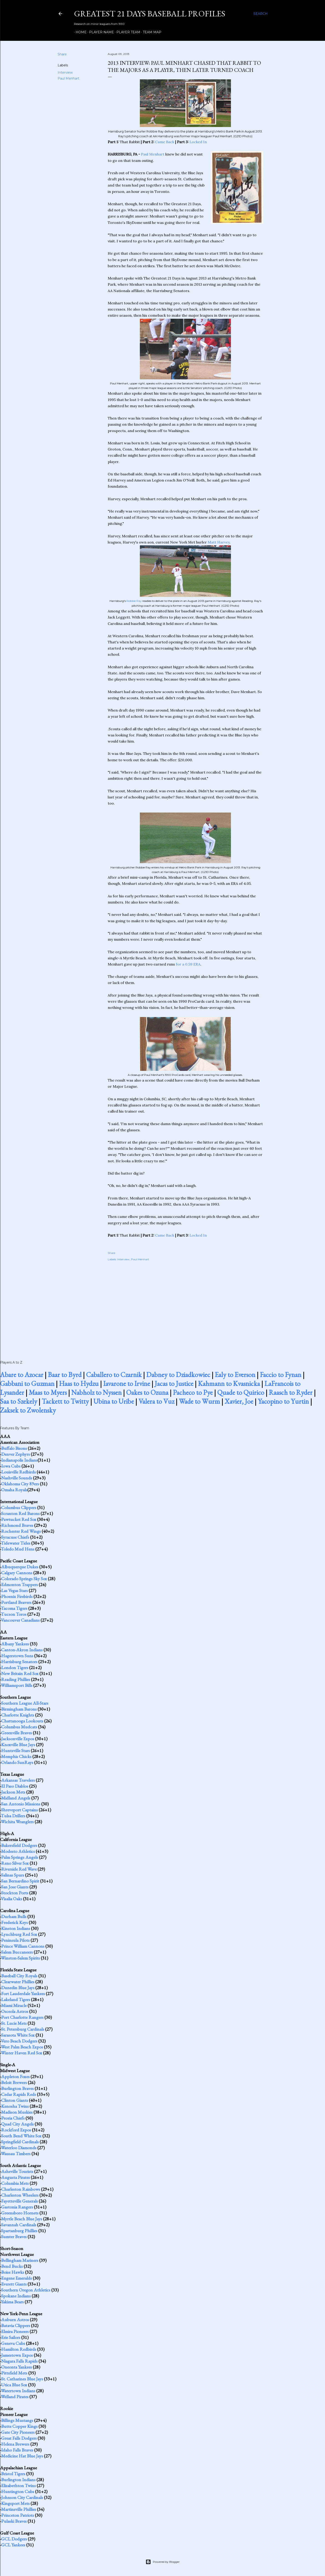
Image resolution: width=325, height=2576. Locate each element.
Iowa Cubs (10, 1466)
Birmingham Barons (19, 1709)
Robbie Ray (134, 601)
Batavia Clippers (15, 2325)
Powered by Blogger (163, 2562)
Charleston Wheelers (19, 2195)
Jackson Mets (13, 1792)
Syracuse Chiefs (15, 1537)
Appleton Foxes (15, 2076)
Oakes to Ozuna (147, 1392)
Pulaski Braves (14, 2521)
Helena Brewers (15, 2444)
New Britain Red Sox (19, 1673)
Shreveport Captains (19, 1810)
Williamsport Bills (16, 1685)
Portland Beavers (16, 1602)
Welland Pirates (14, 2397)
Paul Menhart (68, 78)
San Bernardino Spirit (20, 1881)
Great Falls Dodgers (19, 2438)
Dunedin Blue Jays (17, 1988)
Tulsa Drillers (13, 1816)
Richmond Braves (17, 1525)
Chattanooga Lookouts (22, 1721)
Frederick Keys (14, 1922)
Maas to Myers (48, 1392)
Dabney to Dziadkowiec (178, 1374)
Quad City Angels (17, 2124)
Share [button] (62, 54)
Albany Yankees (15, 1644)
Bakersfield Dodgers (19, 1845)
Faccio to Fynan (280, 1374)
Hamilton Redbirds (18, 2349)
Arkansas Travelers (18, 1780)
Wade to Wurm (199, 1401)
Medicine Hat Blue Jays (22, 2456)
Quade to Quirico (240, 1392)
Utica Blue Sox (14, 2385)
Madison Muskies (17, 2112)
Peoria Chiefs (13, 2118)
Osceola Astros (14, 2011)
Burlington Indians (18, 2480)
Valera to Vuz (156, 1401)
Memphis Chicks (16, 1756)
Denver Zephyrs (15, 1454)
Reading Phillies (15, 1679)
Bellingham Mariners (19, 2260)
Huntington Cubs (17, 2491)
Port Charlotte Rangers (22, 2017)
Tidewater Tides (15, 1543)
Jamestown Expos (17, 2355)
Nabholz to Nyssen (96, 1392)
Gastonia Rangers (17, 2207)
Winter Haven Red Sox (21, 2053)
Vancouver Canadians (20, 1620)
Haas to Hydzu (79, 1383)
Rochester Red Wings (21, 1531)
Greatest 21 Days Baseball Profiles (149, 13)
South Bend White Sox (21, 2136)
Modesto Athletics (18, 1851)
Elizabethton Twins (18, 2485)
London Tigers (14, 1667)
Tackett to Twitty (65, 1401)
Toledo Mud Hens (17, 1549)
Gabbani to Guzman (27, 1383)
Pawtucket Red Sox (18, 1519)
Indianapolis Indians (19, 1460)
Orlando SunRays (17, 1762)
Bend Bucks (12, 2266)
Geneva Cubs (13, 2343)
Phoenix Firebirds (17, 1596)
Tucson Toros (13, 1614)
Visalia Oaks (11, 1899)
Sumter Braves (14, 2236)
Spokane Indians (16, 2296)
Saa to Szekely (18, 1401)
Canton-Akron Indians (22, 1650)
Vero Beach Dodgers (19, 2041)
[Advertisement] (185, 1306)
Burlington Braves (17, 2088)
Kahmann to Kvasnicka (229, 1383)
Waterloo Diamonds (18, 2148)
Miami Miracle (14, 2005)
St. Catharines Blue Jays (22, 2379)
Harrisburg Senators (19, 1662)
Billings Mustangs (17, 2420)
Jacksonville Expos (17, 1739)
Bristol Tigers (13, 2474)
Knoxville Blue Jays (18, 1745)
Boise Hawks (12, 2272)
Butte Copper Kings (19, 2426)
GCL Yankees (13, 2545)
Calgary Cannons (16, 1573)
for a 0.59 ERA (188, 964)
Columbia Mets (15, 2183)
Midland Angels (15, 1798)
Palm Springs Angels (19, 1857)
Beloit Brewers (14, 2082)
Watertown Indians (18, 2391)
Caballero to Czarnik (114, 1374)
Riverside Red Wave (19, 1869)
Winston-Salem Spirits (20, 1958)
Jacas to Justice (174, 1383)
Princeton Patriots (17, 2515)
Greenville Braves (16, 1733)
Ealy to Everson (235, 1374)
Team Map (150, 32)
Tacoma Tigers (14, 1608)
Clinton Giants (14, 2100)
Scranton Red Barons (20, 1513)
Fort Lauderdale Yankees (23, 1993)
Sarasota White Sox (18, 2035)
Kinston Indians (15, 1928)
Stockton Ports (14, 1893)
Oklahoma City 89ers (20, 1484)
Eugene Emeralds (16, 2278)
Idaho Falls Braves (17, 2450)
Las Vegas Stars (14, 1590)
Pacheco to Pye (193, 1392)
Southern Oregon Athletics (25, 2290)
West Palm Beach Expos (22, 2047)
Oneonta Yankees (16, 2367)
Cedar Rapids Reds (18, 2094)
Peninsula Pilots (15, 1940)
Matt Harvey (219, 542)
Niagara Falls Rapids (19, 2361)
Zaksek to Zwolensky (28, 1410)
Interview (65, 72)
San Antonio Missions (20, 1804)
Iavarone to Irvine (126, 1383)
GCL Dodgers (14, 2539)
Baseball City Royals (19, 1976)
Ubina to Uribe (113, 1401)
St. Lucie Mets (14, 2023)
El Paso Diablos (14, 1786)
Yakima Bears (12, 2302)
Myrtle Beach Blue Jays (21, 2219)
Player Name (99, 32)
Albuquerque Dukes (19, 1567)
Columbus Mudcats (19, 1727)
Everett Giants (14, 2284)
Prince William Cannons (22, 1946)
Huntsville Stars (15, 1750)
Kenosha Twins (15, 2106)
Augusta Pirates (15, 2177)
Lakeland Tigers (15, 1999)
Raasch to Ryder (290, 1392)
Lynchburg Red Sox (19, 1934)
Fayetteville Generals (19, 2201)
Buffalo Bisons (14, 1448)
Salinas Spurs (12, 1875)
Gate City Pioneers (18, 2432)
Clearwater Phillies (17, 1982)
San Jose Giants (14, 1887)
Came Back (164, 142)
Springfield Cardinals (20, 2142)
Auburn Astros (15, 2319)
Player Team (127, 32)
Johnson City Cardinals (22, 2497)
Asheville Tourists (17, 2171)
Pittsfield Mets (14, 2373)
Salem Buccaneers (17, 1952)
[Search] (260, 13)
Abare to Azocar (21, 1374)
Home (79, 32)
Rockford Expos (16, 2130)
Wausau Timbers (16, 2154)
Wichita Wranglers (17, 1822)
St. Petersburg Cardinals (22, 2029)
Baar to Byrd (65, 1374)
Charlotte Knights (17, 1715)
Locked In (198, 142)
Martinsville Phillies (18, 2509)
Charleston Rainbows (20, 2189)
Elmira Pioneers (15, 2331)
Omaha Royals (14, 1490)
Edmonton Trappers (19, 1584)
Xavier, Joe (239, 1401)
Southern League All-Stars (24, 1703)
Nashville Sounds (16, 1478)
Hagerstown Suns (17, 1656)
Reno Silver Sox (15, 1863)
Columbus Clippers (18, 1507)
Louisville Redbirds (18, 1472)
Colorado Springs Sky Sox (24, 1579)
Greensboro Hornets (19, 2213)
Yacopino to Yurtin (283, 1401)
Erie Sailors (10, 2337)
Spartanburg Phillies (19, 2231)
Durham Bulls (13, 1916)
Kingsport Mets (15, 2503)
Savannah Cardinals (18, 2225)
